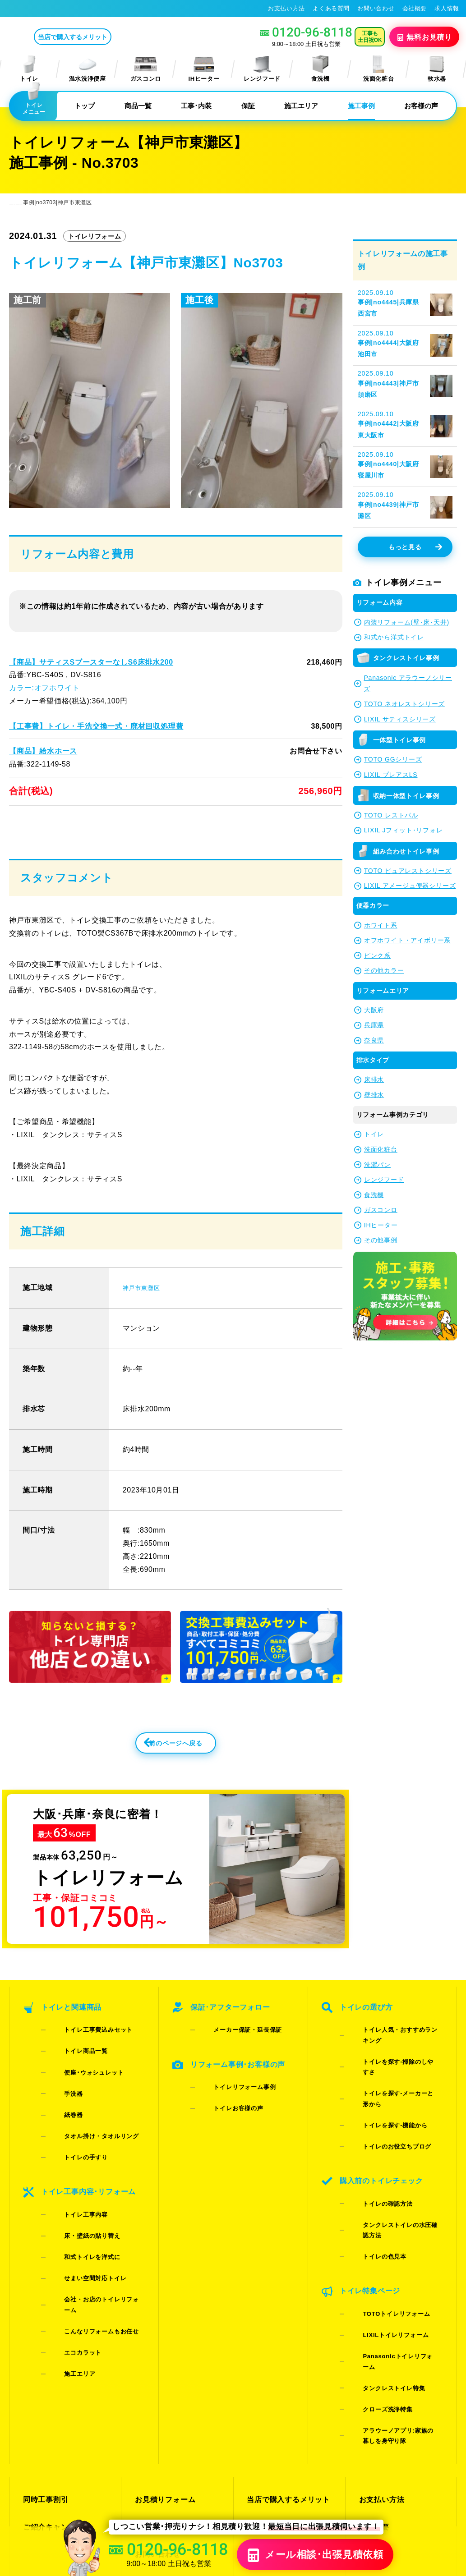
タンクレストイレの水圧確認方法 (395, 2161)
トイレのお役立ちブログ (383, 2108)
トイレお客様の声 (224, 2114)
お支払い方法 (286, 8)
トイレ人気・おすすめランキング (395, 2061)
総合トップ (376, 2380)
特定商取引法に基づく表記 (420, 2487)
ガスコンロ (145, 68)
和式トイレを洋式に (78, 2196)
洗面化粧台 (378, 68)
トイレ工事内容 (72, 2173)
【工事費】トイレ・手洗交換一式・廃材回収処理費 (95, 726)
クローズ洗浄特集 (373, 2261)
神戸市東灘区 (145, 1315)
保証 (248, 106)
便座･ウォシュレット (80, 2085)
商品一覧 (138, 106)
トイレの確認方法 (373, 2149)
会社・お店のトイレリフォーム (94, 2219)
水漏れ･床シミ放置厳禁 (284, 2380)
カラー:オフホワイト (44, 688)
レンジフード (262, 68)
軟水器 (436, 68)
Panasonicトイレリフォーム (389, 2237)
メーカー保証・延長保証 (234, 2061)
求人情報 (446, 8)
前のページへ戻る (155, 1776)
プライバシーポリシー (344, 2487)
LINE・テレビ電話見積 (171, 2347)
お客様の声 (421, 106)
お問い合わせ (375, 8)
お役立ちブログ (271, 2396)
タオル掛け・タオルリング (88, 2120)
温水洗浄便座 (87, 68)
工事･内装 (196, 106)
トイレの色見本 (370, 2173)
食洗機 (320, 68)
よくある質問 (331, 8)
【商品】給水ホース (43, 751)
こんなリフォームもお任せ (88, 2231)
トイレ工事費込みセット (84, 2061)
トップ (84, 106)
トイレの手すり (72, 2131)
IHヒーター (203, 68)
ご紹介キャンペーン (55, 2347)
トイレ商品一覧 (72, 2073)
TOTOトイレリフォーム (382, 2214)
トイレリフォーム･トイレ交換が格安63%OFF (75, 8)
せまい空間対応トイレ (81, 2207)
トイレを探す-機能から (381, 2096)
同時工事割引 (44, 2331)
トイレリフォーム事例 (231, 2102)
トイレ (29, 68)
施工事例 (361, 106)
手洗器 (60, 2096)
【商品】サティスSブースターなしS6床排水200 (90, 662)
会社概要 (414, 8)
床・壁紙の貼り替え (78, 2184)
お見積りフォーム (163, 2331)
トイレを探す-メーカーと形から (393, 2085)
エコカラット (69, 2243)
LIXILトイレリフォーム (381, 2225)
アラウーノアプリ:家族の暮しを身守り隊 (393, 2277)
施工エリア (301, 106)
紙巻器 (60, 2108)
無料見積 (425, 37)
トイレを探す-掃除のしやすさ (390, 2073)
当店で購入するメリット (110, 37)
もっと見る (415, 547)
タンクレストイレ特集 (380, 2249)
